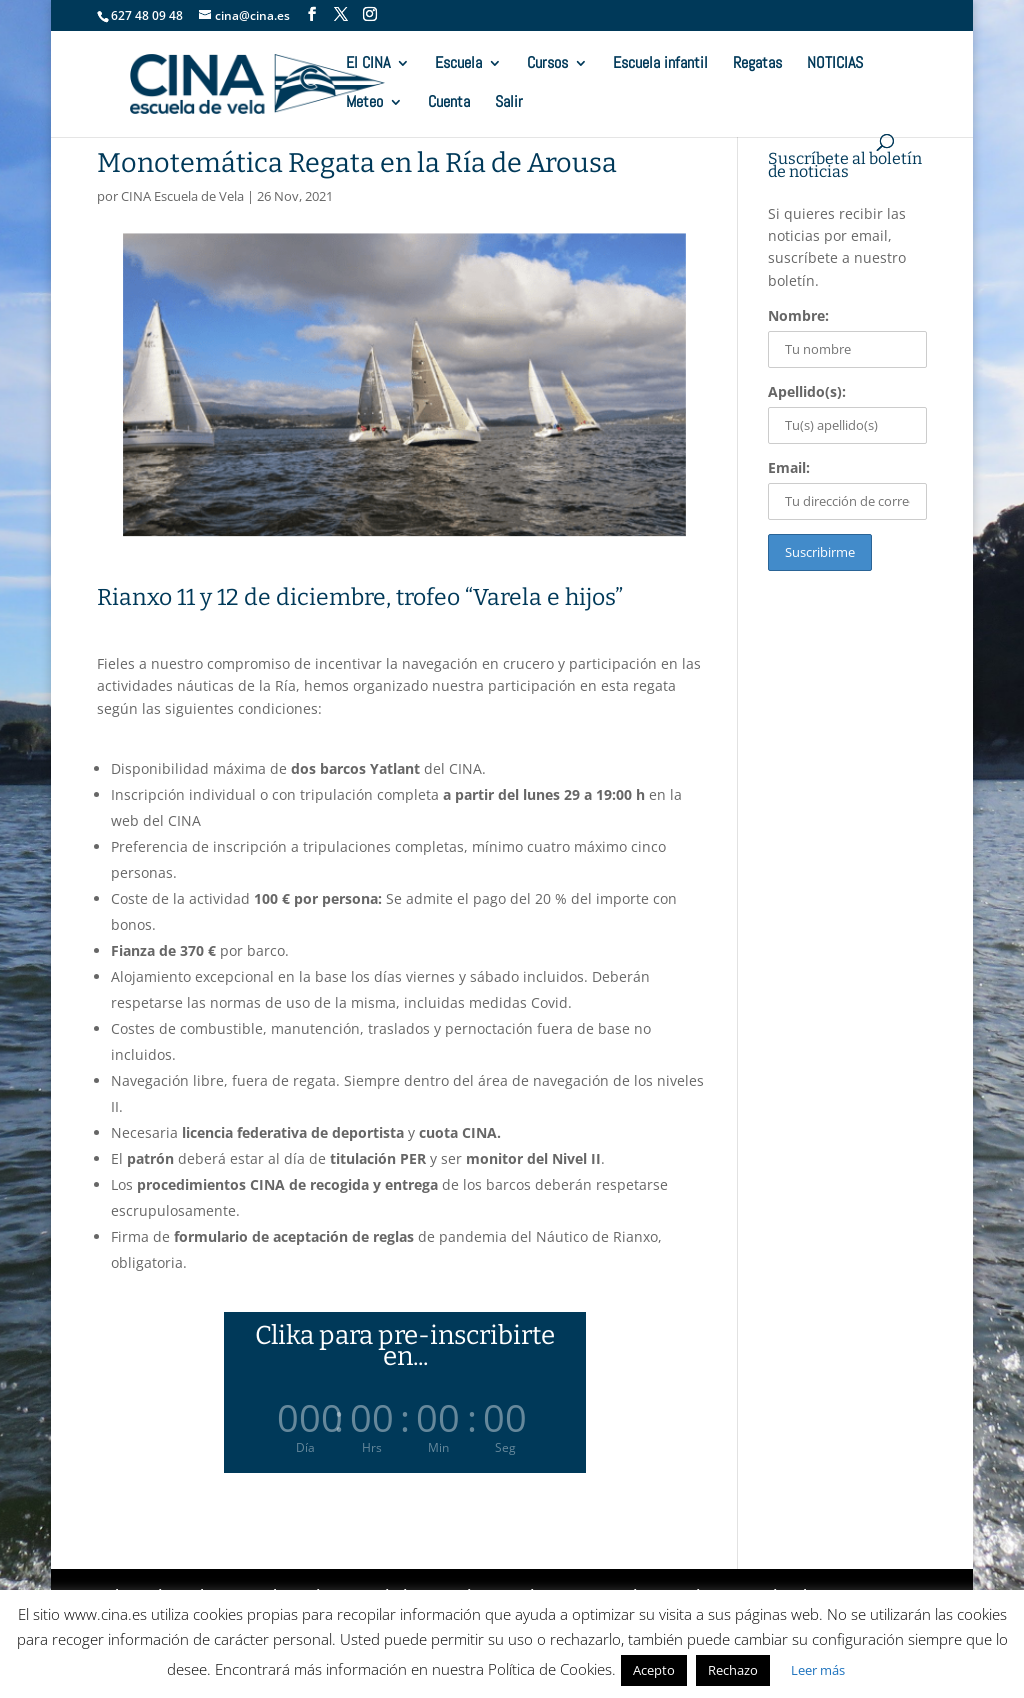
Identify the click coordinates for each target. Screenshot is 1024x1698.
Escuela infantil (660, 64)
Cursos (547, 64)
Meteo (364, 103)
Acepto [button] (654, 1670)
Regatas (757, 64)
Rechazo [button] (733, 1670)
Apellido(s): (807, 391)
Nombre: (798, 315)
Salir (509, 103)
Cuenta (449, 103)
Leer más (818, 1670)
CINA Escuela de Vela (182, 196)
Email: (789, 467)
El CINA (368, 64)
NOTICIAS (835, 64)
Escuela (458, 64)
